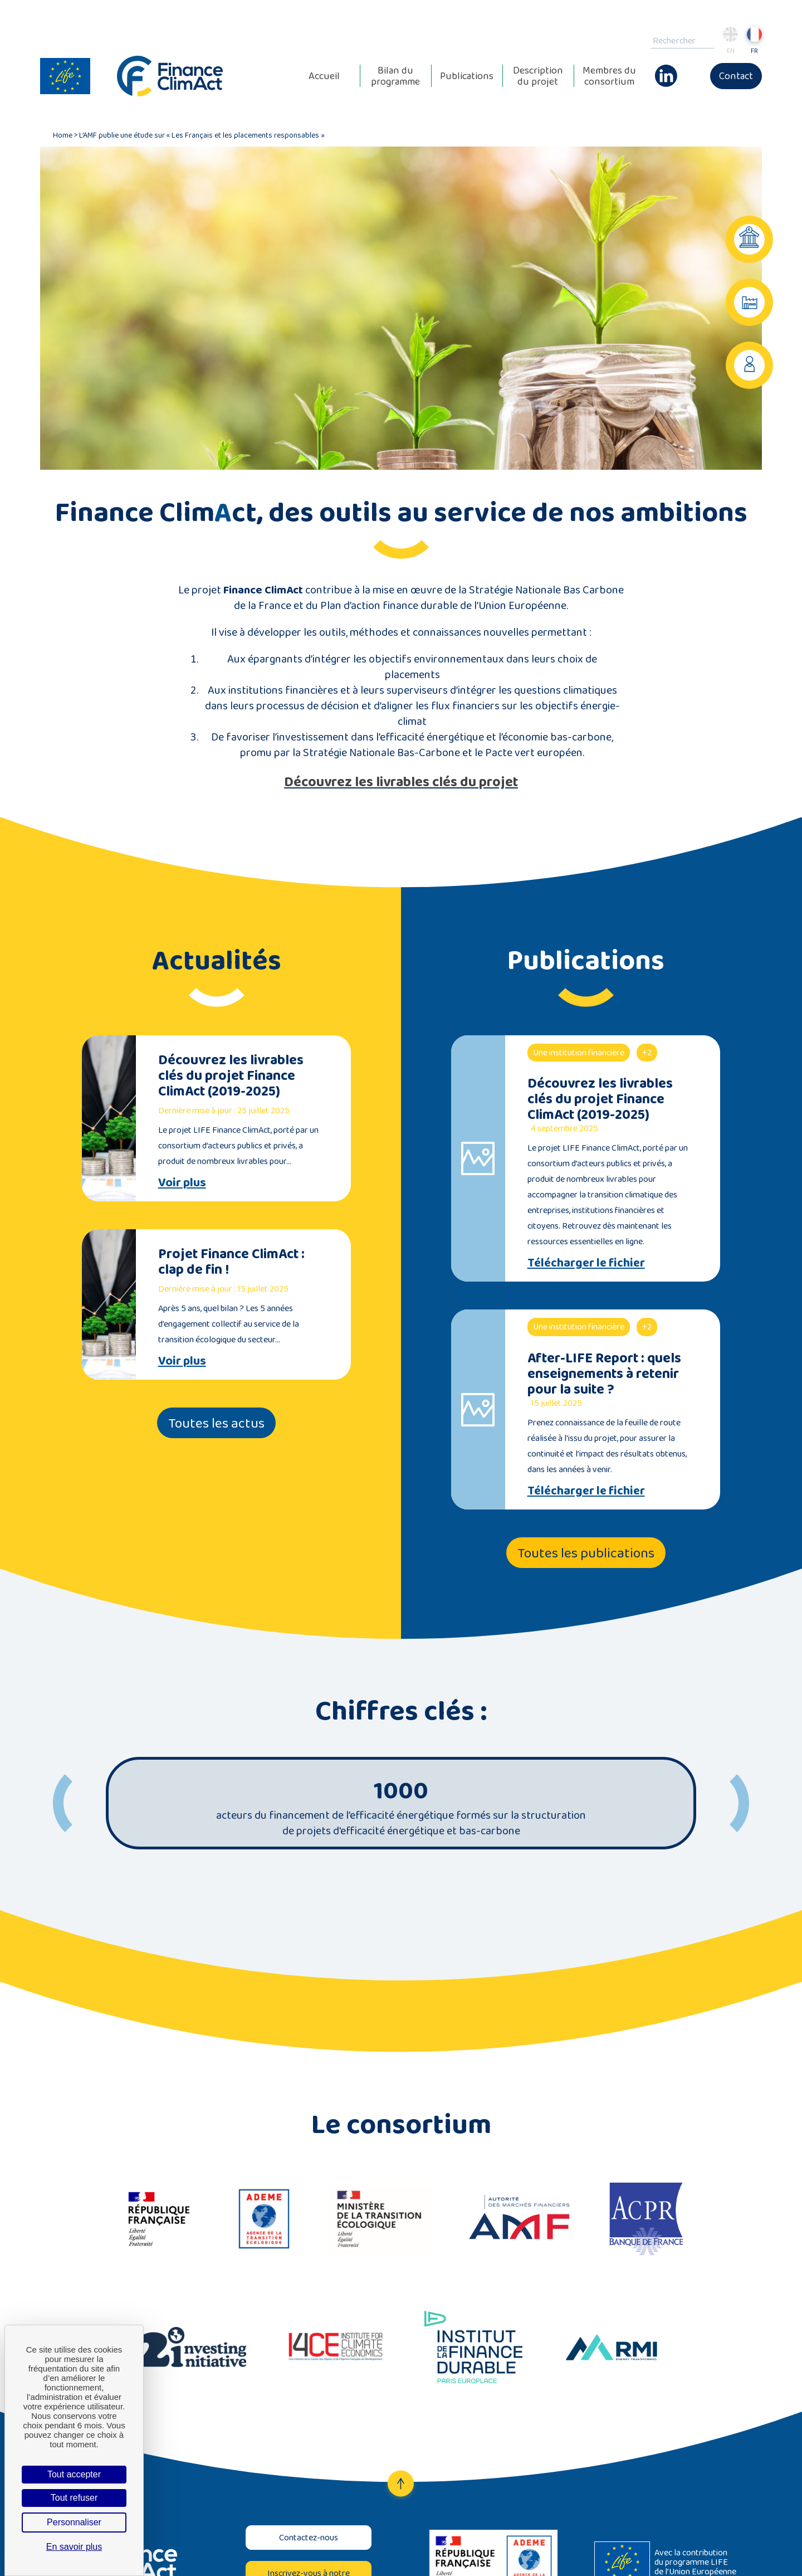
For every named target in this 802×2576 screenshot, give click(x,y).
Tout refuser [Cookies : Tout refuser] (74, 2497)
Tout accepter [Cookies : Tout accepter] (74, 2474)
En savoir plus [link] (74, 2546)
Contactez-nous (308, 2537)
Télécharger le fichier (586, 1262)
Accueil (324, 75)
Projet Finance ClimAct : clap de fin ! (231, 1261)
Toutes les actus (216, 1423)
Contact (736, 76)
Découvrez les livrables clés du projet (401, 781)
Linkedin (666, 70)
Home (62, 134)
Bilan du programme (395, 76)
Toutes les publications (585, 1552)
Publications (466, 75)
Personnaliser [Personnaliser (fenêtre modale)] (74, 2522)
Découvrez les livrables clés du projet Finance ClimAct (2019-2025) (231, 1075)
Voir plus (182, 1182)
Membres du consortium (609, 76)
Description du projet (538, 76)
